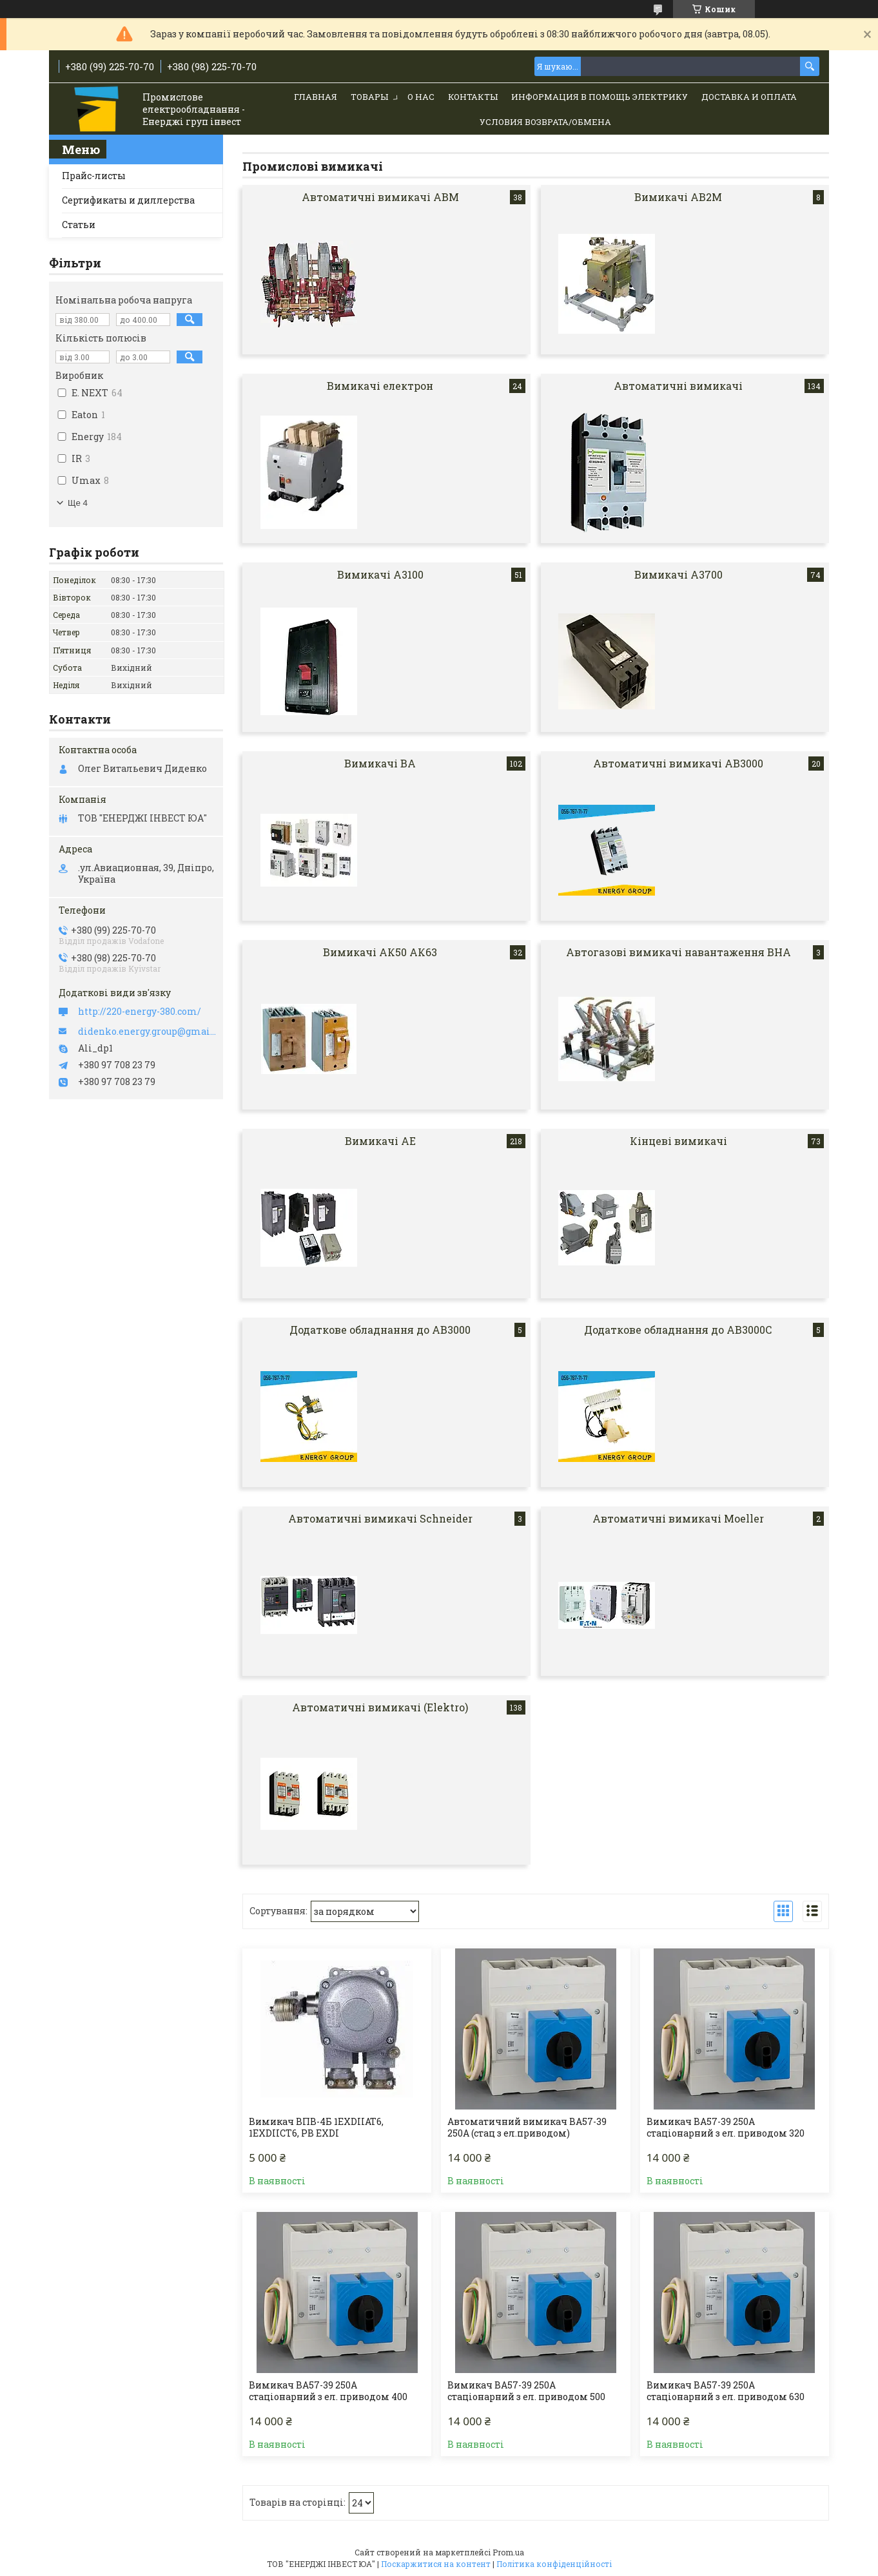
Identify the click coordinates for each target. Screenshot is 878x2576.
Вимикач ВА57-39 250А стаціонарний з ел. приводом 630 (726, 2391)
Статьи (78, 224)
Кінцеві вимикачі (678, 1141)
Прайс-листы (94, 175)
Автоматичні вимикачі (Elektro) (380, 1707)
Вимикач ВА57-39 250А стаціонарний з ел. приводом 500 (526, 2391)
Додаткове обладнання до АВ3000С (678, 1329)
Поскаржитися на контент (436, 2564)
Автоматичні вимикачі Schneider (380, 1518)
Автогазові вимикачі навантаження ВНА (678, 952)
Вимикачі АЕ (380, 1141)
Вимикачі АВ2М (678, 197)
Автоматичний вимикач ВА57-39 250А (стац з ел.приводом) (527, 2127)
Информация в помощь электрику (599, 96)
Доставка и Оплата (749, 96)
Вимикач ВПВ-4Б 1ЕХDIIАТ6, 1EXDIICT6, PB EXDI (316, 2127)
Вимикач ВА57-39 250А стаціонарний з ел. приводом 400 (328, 2391)
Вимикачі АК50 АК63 (380, 952)
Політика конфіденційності (554, 2564)
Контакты (473, 96)
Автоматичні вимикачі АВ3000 (678, 763)
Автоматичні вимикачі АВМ (380, 197)
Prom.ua (508, 2552)
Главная (315, 96)
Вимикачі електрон (380, 385)
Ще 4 (78, 503)
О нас (420, 96)
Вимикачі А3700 (678, 574)
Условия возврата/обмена (545, 122)
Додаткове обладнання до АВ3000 (380, 1329)
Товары (369, 96)
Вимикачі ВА (380, 763)
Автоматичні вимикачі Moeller (678, 1518)
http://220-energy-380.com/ (139, 1011)
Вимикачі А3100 (380, 574)
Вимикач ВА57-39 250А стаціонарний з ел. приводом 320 (726, 2127)
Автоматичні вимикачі (678, 385)
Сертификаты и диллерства (128, 200)
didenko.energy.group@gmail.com (147, 1031)
